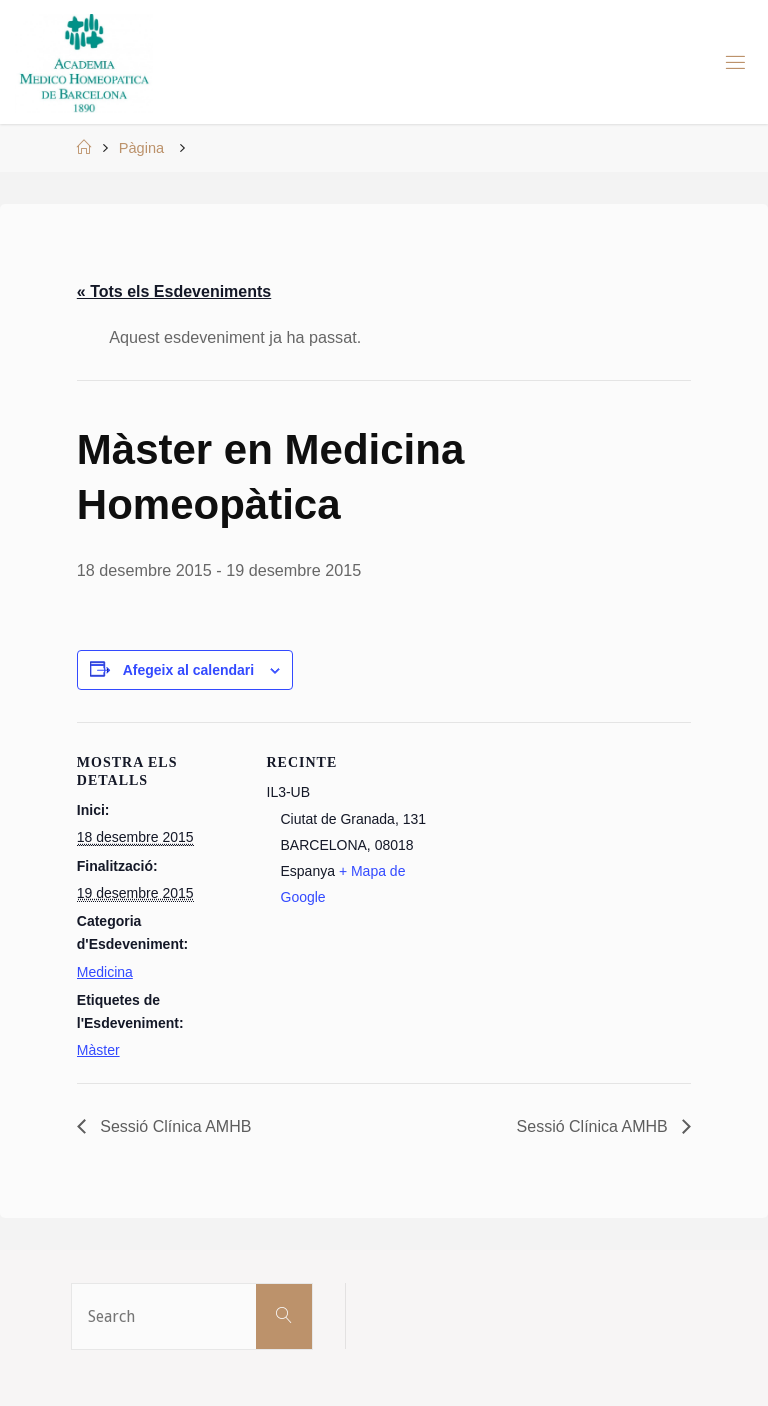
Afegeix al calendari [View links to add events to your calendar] (189, 670)
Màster (98, 1050)
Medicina (105, 972)
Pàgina (141, 148)
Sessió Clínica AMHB (174, 1126)
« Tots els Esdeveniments (174, 291)
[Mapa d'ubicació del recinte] (561, 930)
